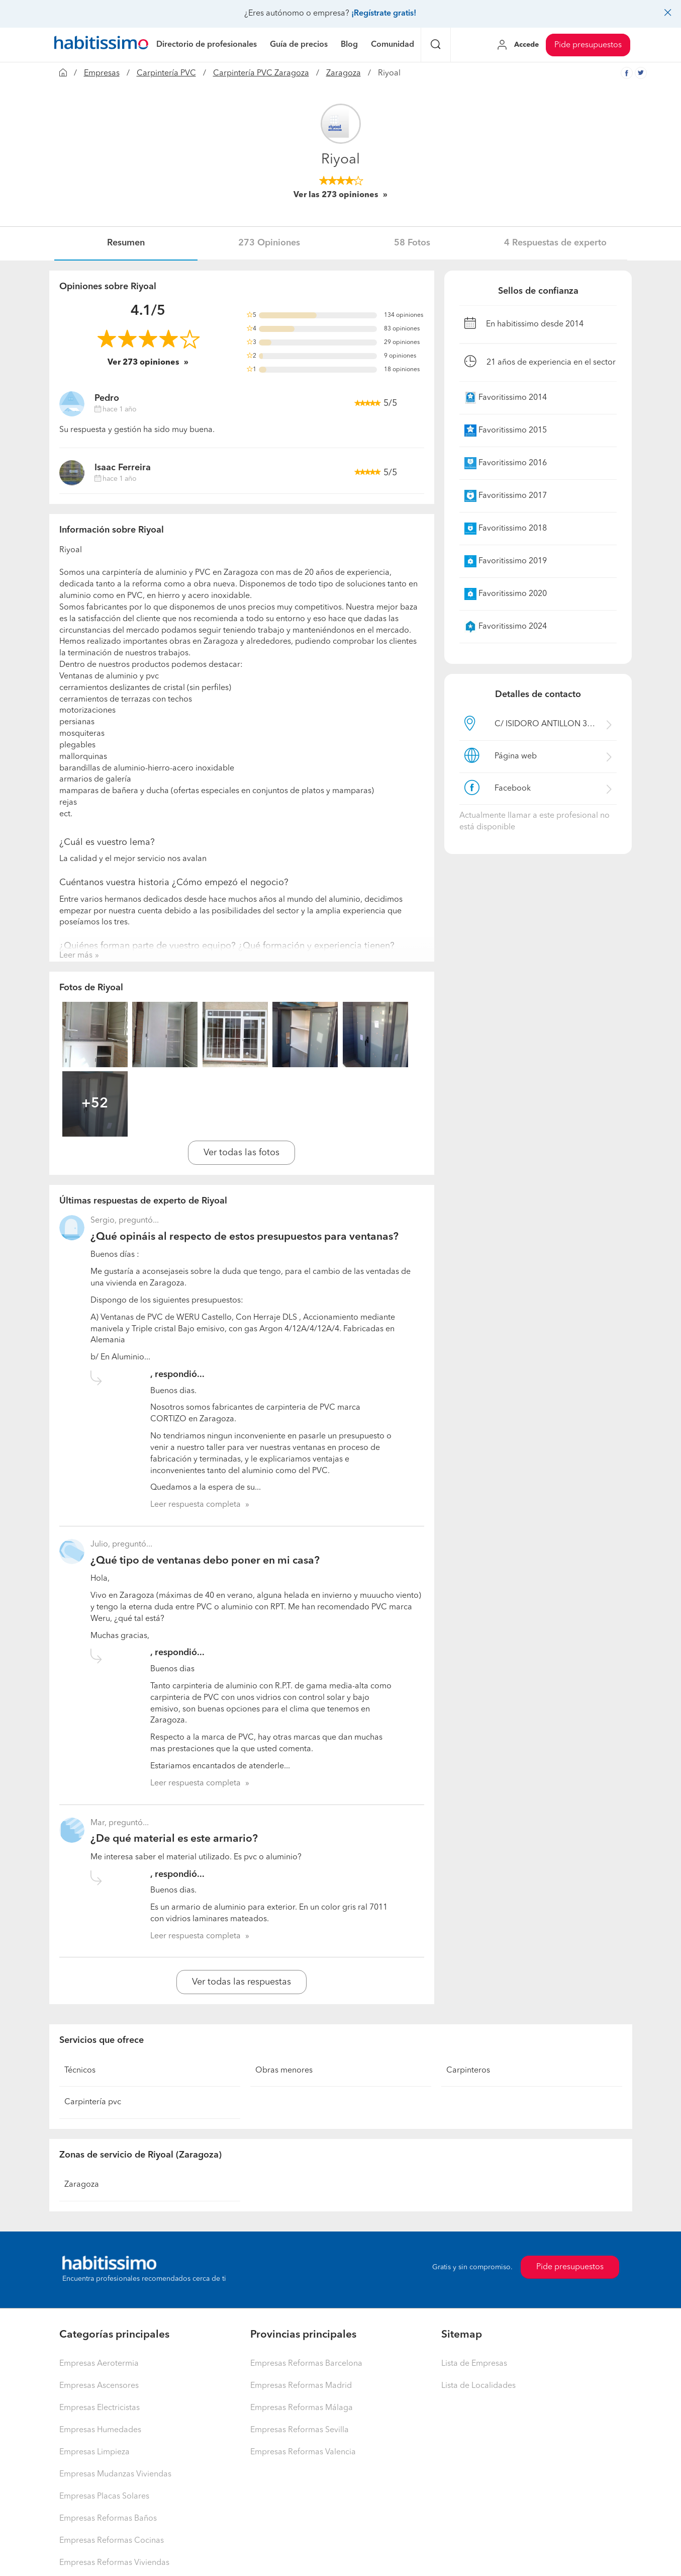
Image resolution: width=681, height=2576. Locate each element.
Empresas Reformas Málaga (301, 2408)
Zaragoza (343, 73)
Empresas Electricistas (99, 2408)
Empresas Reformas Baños (108, 2519)
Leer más (75, 956)
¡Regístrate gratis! (383, 14)
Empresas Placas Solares (104, 2497)
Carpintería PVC (166, 73)
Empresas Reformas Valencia (303, 2452)
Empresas (102, 73)
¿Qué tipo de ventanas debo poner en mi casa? (205, 1561)
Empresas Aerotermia (99, 2364)
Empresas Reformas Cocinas (111, 2541)
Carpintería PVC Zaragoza (261, 73)
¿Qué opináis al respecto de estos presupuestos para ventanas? (244, 1237)
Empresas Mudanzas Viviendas (115, 2474)
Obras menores (284, 2071)
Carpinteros (468, 2071)
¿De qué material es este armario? (174, 1839)
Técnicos (79, 2071)
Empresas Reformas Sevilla (299, 2430)
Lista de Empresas (474, 2364)
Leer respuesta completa (195, 1505)
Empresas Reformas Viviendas (114, 2563)
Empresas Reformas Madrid (301, 2386)
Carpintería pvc (92, 2102)
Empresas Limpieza (94, 2452)
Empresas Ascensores (99, 2386)
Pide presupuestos (588, 45)
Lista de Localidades (478, 2386)
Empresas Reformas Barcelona (306, 2364)
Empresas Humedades (100, 2430)
